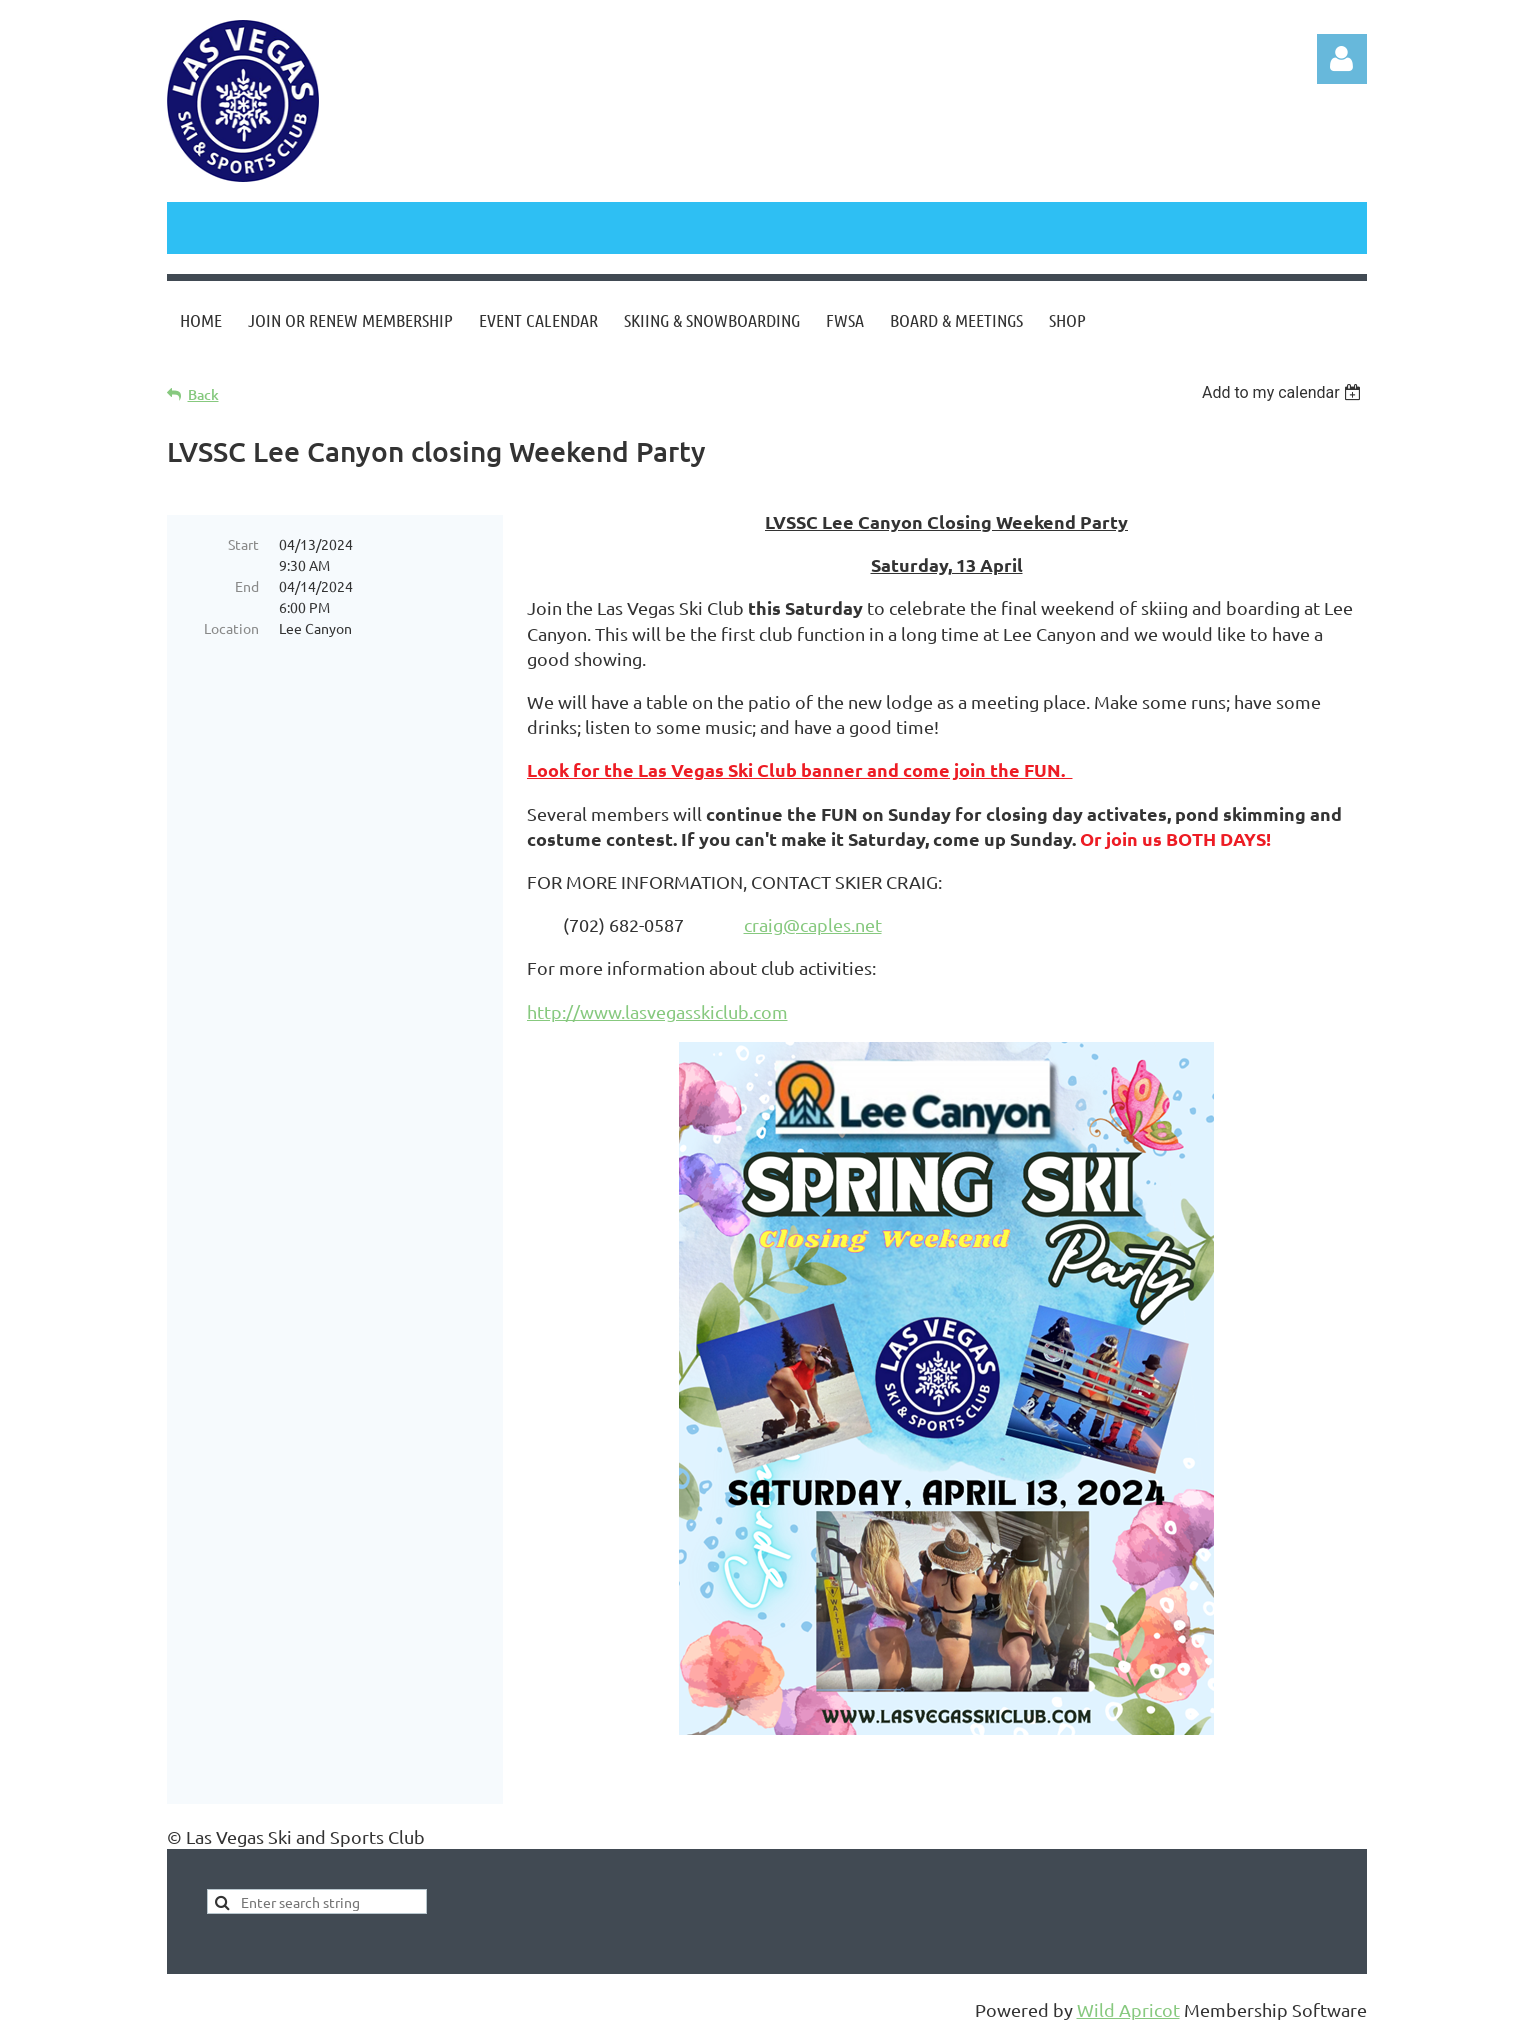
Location (231, 628)
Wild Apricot (1128, 2009)
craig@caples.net (813, 924)
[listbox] (1284, 392)
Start (243, 544)
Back (203, 394)
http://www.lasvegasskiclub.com (657, 1011)
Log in (1342, 59)
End (247, 586)
